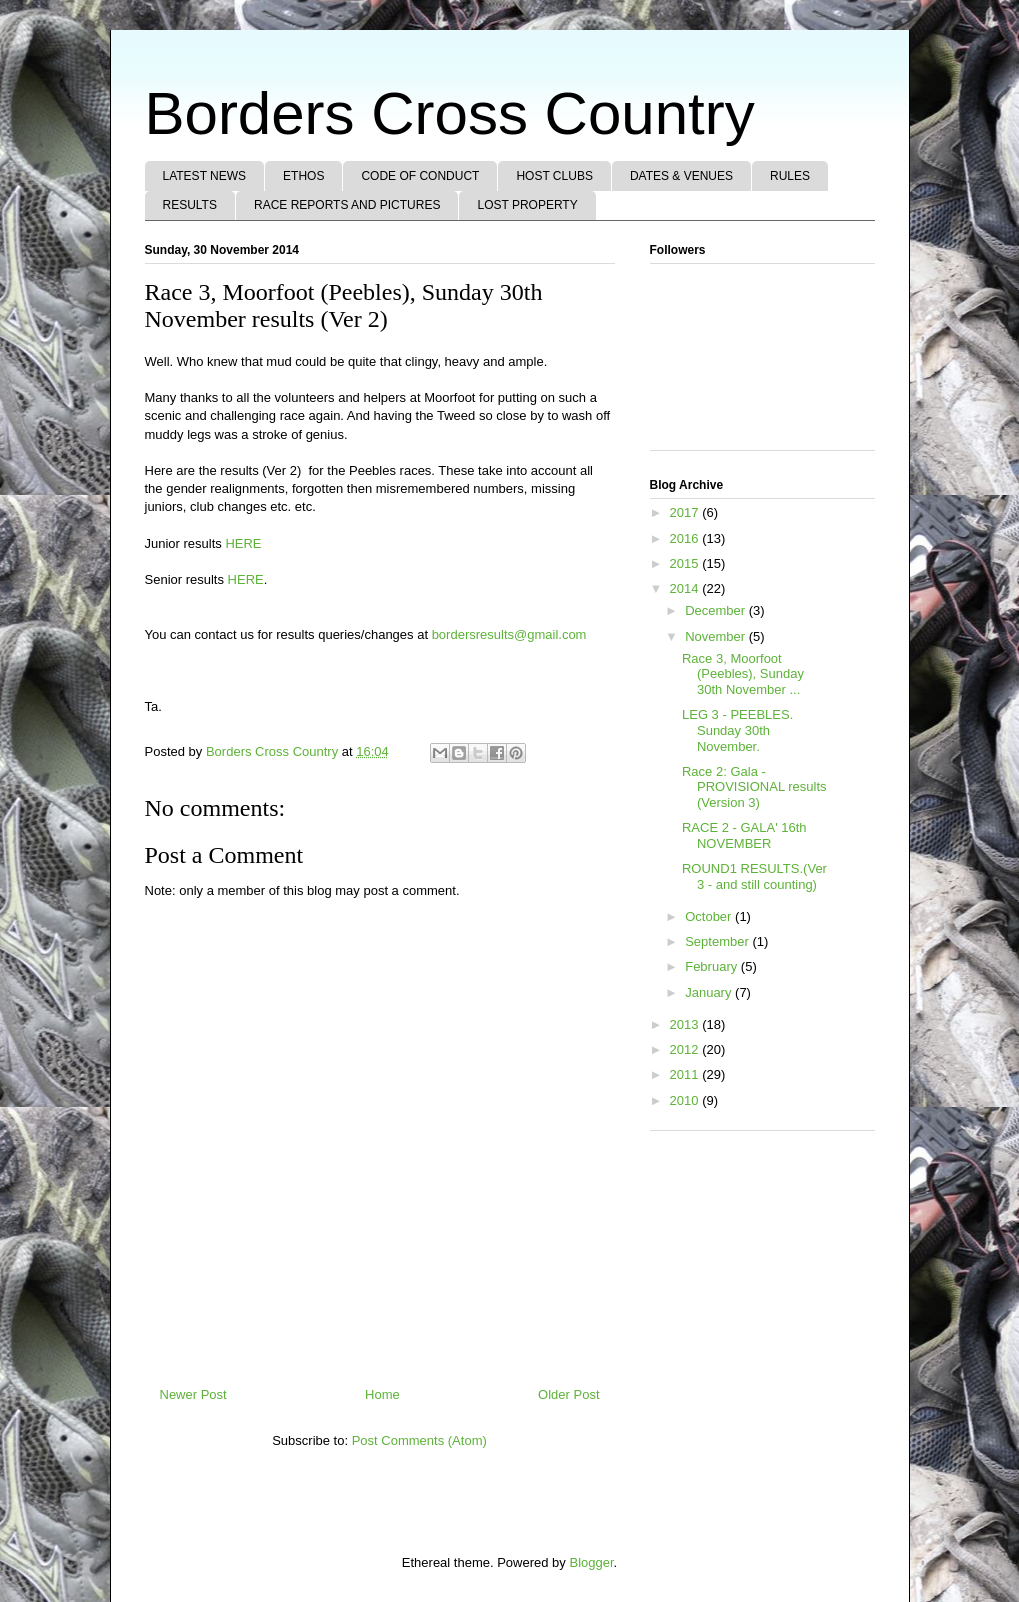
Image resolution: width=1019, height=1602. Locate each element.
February (713, 966)
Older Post (568, 1394)
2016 (686, 538)
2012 (686, 1049)
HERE (243, 543)
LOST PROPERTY (527, 205)
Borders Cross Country (450, 113)
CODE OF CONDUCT (420, 176)
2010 (686, 1100)
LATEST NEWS (205, 176)
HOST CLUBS (554, 176)
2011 (686, 1074)
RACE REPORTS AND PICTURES (347, 205)
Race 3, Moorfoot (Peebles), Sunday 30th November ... (743, 674)
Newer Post (193, 1394)
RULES (790, 176)
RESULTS (190, 205)
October (710, 916)
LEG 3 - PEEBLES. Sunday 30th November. (737, 730)
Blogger (591, 1562)
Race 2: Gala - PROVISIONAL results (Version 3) (754, 787)
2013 (686, 1024)
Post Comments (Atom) (419, 1440)
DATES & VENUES (681, 176)
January (710, 992)
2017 (686, 512)
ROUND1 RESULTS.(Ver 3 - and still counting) (754, 876)
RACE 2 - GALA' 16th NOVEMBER (744, 835)
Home (382, 1394)
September (718, 941)
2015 (686, 563)
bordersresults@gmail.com (509, 634)
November (717, 636)
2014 (686, 588)
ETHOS (303, 176)
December (717, 610)
